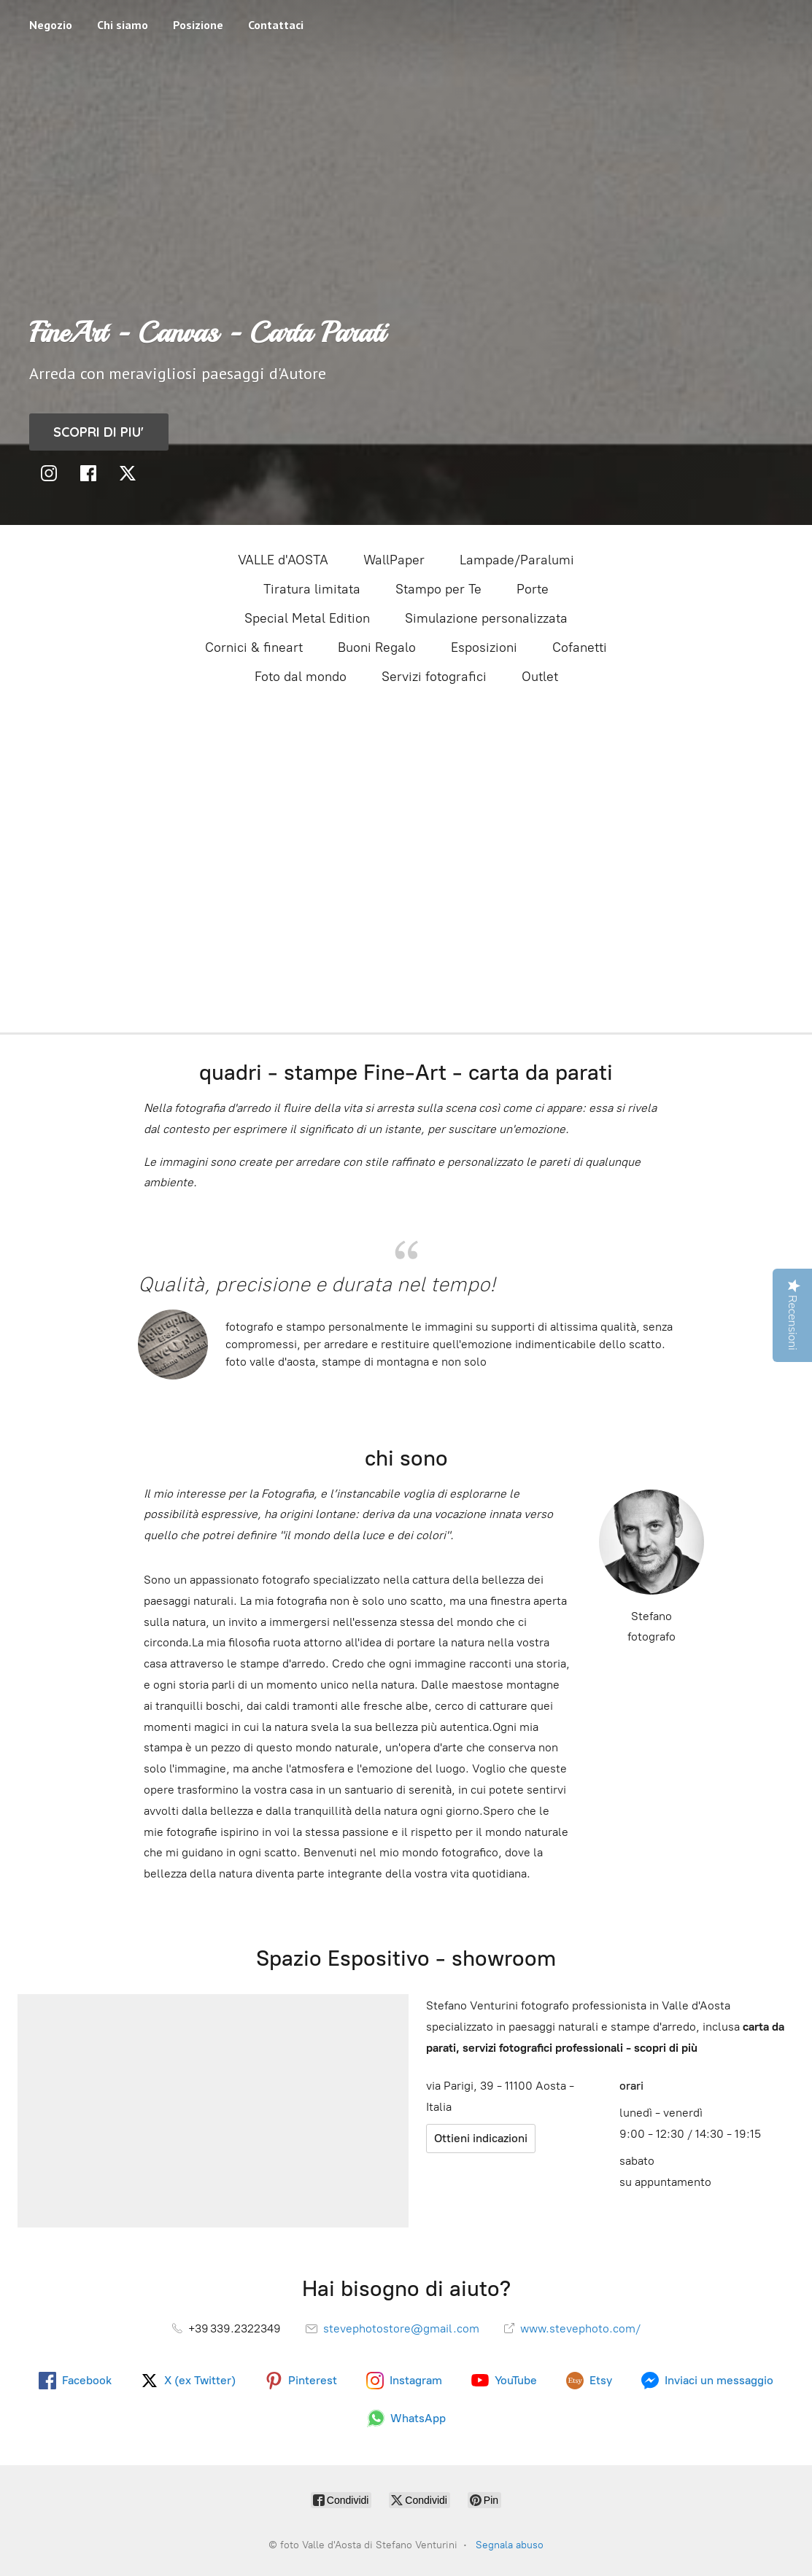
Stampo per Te (438, 589)
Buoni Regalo (377, 647)
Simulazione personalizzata (486, 618)
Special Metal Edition (307, 618)
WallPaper (394, 560)
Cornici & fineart (254, 647)
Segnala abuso (510, 2545)
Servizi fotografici (434, 677)
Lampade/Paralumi (517, 560)
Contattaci (275, 24)
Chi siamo (122, 24)
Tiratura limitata (311, 589)
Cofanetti (579, 647)
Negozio (50, 24)
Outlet (540, 677)
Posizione (198, 24)
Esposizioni (484, 647)
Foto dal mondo (301, 677)
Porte (533, 589)
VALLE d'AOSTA (283, 560)
